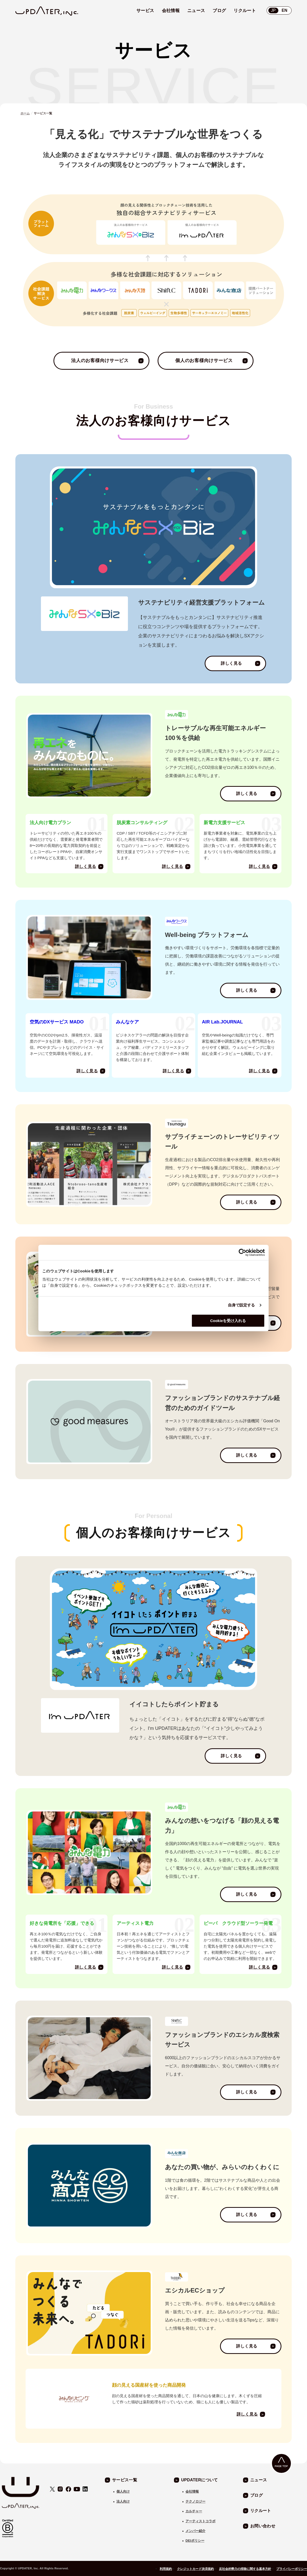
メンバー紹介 (195, 2531)
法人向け (123, 2501)
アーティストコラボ (200, 2521)
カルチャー (193, 2511)
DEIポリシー (194, 2540)
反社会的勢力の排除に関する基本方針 (245, 2568)
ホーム (25, 113)
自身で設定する (241, 1305)
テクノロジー (195, 2501)
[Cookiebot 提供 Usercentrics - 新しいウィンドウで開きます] (242, 1252)
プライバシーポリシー (291, 2568)
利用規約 (166, 2568)
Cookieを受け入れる (228, 1320)
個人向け (123, 2491)
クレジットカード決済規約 (195, 2568)
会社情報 (192, 2491)
